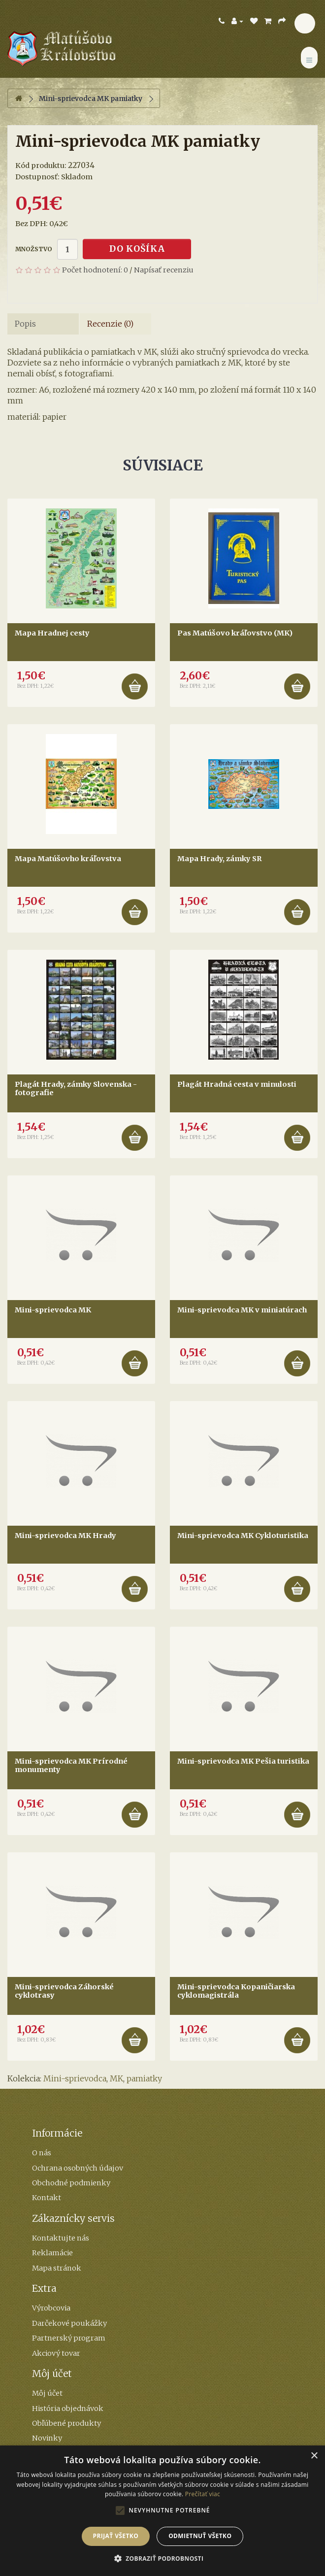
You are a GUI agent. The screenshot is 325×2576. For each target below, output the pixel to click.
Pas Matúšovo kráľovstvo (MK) (234, 633)
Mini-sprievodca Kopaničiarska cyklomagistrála (236, 1991)
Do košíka (137, 248)
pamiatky (144, 2078)
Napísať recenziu (164, 270)
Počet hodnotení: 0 (95, 270)
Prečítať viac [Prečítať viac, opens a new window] (202, 2494)
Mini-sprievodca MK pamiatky (90, 98)
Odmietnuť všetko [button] (199, 2536)
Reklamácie (52, 2252)
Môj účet (47, 2393)
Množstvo (33, 249)
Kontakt (46, 2197)
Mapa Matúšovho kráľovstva (68, 858)
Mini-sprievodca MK (53, 1309)
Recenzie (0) (110, 324)
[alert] (162, 2510)
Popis (25, 324)
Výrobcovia (51, 2308)
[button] (163, 2558)
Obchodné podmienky (71, 2182)
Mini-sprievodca (74, 2078)
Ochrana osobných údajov (77, 2168)
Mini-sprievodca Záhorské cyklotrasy (64, 1991)
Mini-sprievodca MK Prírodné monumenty (71, 1765)
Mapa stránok (56, 2268)
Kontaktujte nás (60, 2238)
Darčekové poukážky (69, 2323)
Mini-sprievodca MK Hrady (65, 1535)
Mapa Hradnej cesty (52, 633)
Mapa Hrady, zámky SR (219, 858)
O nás (41, 2152)
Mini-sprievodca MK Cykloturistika (242, 1535)
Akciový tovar (56, 2353)
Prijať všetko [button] (116, 2536)
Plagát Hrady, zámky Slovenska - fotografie (76, 1089)
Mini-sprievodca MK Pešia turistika (243, 1761)
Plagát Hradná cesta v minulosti (236, 1084)
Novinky (47, 2438)
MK (116, 2078)
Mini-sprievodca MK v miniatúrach (242, 1309)
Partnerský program (68, 2338)
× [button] (314, 2456)
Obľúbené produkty (66, 2423)
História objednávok (67, 2408)
